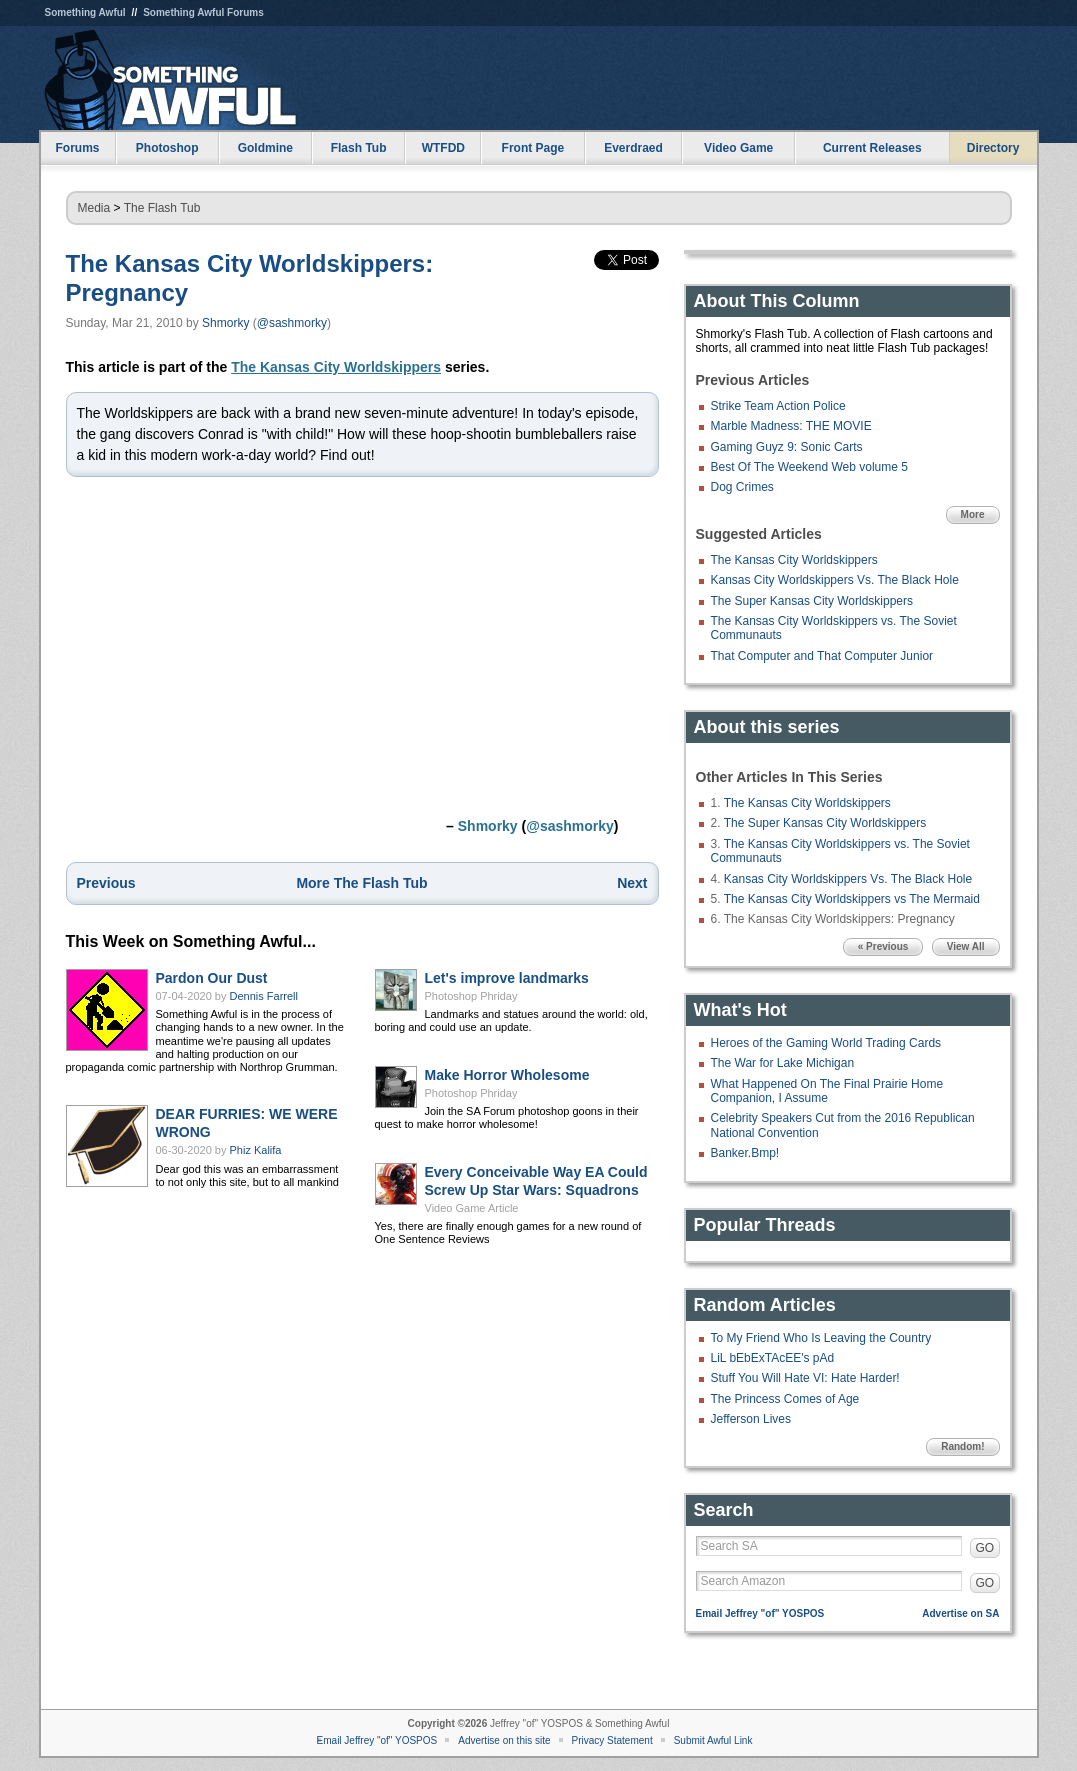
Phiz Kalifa (256, 1150)
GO (985, 1548)
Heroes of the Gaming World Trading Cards (826, 1043)
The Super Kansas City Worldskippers (812, 601)
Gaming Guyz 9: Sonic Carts (787, 447)
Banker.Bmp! (745, 1153)
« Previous (883, 946)
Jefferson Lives (751, 1419)
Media (94, 208)
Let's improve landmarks (507, 978)
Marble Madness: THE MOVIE (791, 426)
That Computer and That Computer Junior (822, 656)
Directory (993, 148)
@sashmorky (292, 323)
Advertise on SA (960, 1613)
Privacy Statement (612, 1740)
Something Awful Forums (203, 12)
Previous (106, 883)
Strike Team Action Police (778, 406)
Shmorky (225, 323)
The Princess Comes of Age (785, 1399)
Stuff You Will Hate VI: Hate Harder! (805, 1378)
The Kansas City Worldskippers (336, 367)
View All (966, 946)
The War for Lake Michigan (783, 1063)
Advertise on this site (504, 1740)
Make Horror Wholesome (507, 1075)
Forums (77, 148)
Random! (962, 1446)
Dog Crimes (742, 487)
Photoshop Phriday (471, 996)
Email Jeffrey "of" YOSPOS (760, 1613)
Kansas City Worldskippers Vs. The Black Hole (835, 580)
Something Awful (85, 12)
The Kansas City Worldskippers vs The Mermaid (852, 899)
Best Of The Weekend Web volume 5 (809, 467)
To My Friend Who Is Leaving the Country (821, 1338)
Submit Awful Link (713, 1740)
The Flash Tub (162, 208)
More (973, 514)
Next (632, 883)
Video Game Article (472, 1208)
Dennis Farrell (264, 996)
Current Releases (872, 148)
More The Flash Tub (361, 883)
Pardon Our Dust (212, 978)
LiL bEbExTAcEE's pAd (773, 1358)
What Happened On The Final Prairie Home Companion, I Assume (827, 1091)
